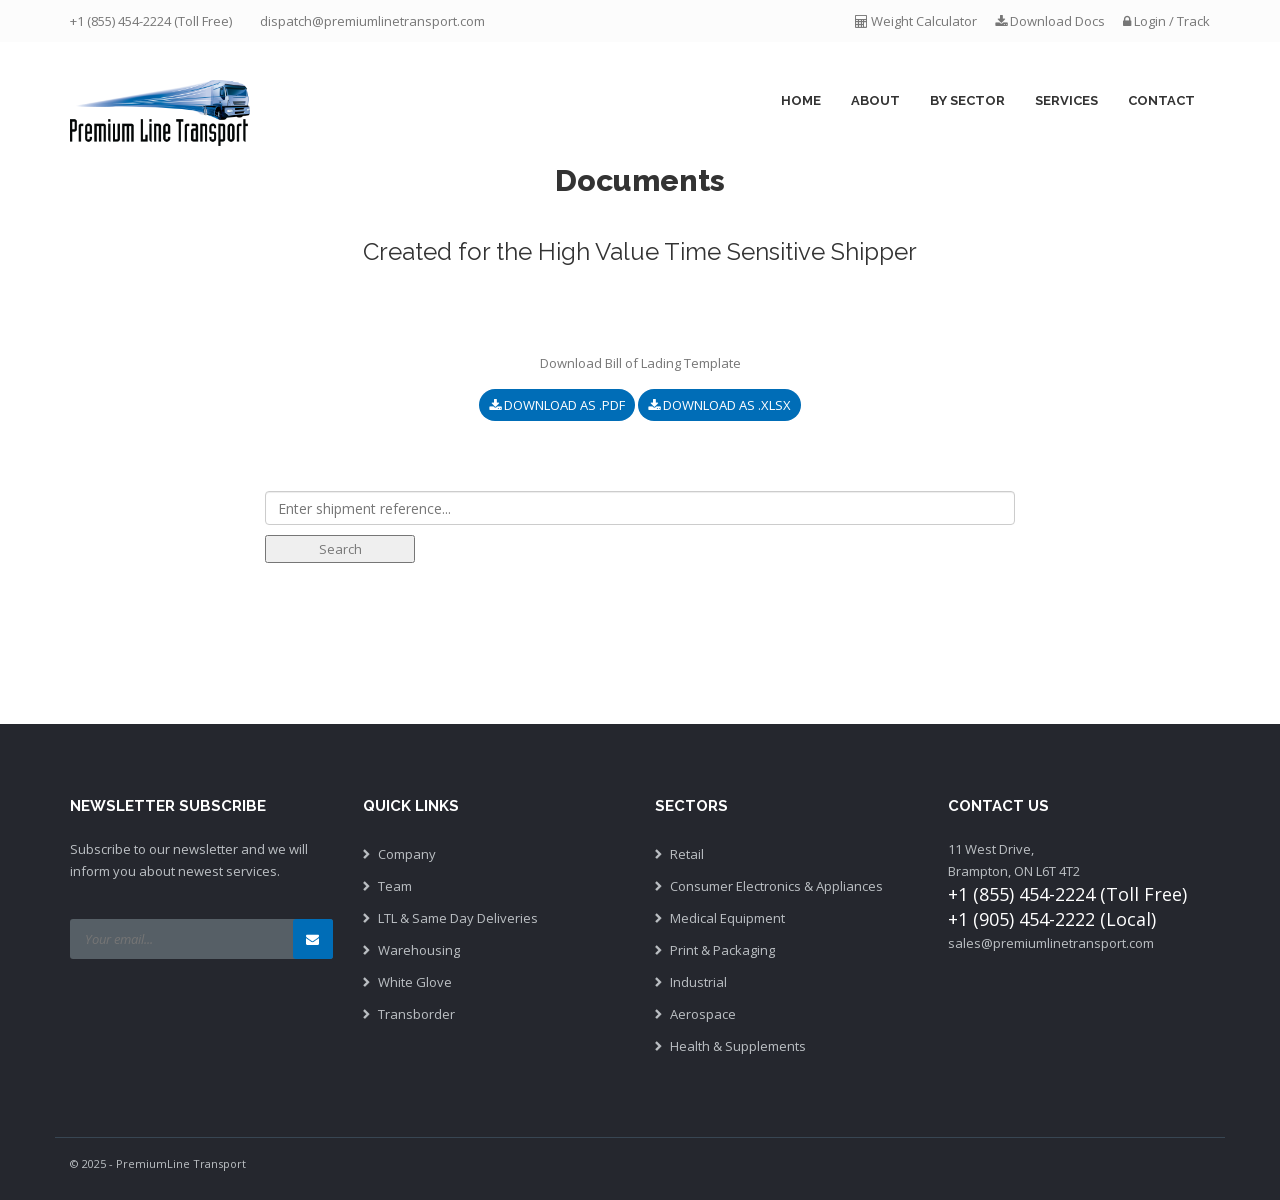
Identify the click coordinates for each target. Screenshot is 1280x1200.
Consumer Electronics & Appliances (776, 886)
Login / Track (1166, 21)
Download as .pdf (557, 405)
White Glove (415, 982)
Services (1066, 100)
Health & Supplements (738, 1046)
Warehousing (419, 950)
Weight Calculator (917, 21)
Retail (687, 854)
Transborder (416, 1014)
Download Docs (1050, 21)
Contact (1161, 100)
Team (395, 886)
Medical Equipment (727, 918)
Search (340, 549)
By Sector (967, 100)
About (875, 100)
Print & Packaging (722, 950)
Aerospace (703, 1014)
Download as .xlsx (719, 405)
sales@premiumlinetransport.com (1051, 943)
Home (801, 100)
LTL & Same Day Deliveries (458, 918)
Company (407, 854)
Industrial (698, 982)
